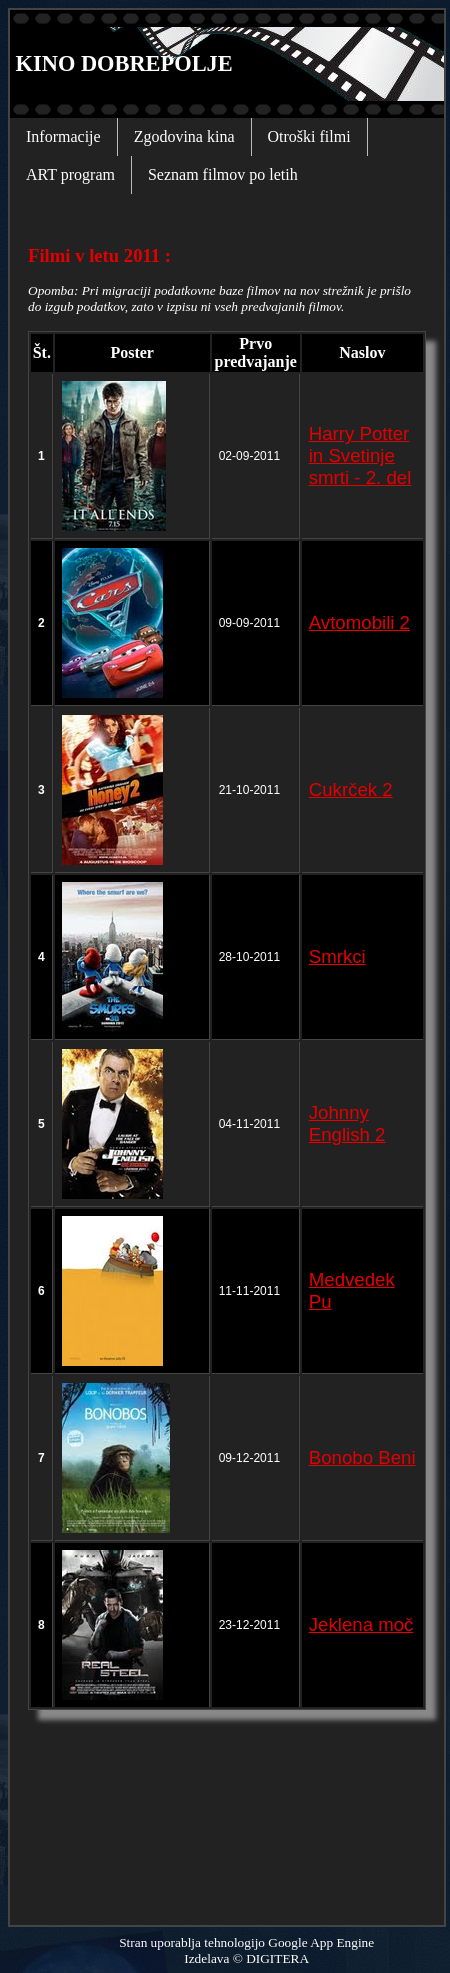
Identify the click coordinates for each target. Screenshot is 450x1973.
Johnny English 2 (347, 1123)
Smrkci (337, 956)
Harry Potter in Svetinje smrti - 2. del (360, 455)
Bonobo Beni (362, 1457)
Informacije (63, 136)
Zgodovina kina (184, 136)
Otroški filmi (309, 136)
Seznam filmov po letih (223, 174)
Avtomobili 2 (359, 622)
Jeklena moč (361, 1624)
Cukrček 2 (351, 789)
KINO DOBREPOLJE (121, 63)
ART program (70, 174)
